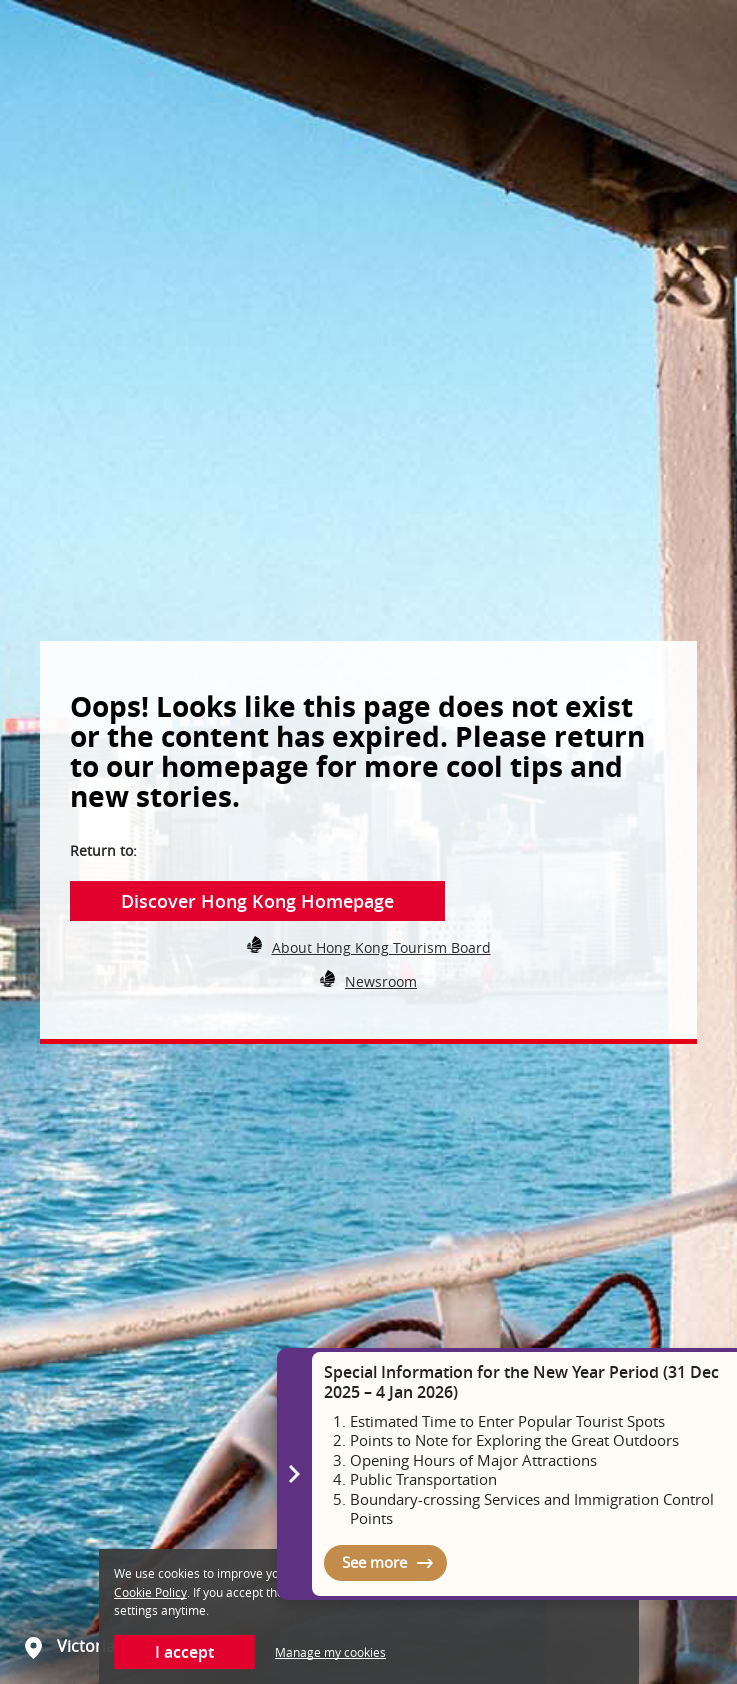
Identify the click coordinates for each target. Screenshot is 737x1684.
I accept (184, 1652)
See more (374, 1562)
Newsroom (381, 981)
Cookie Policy (150, 1592)
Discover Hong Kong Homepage (257, 901)
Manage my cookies (330, 1652)
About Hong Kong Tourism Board (381, 947)
